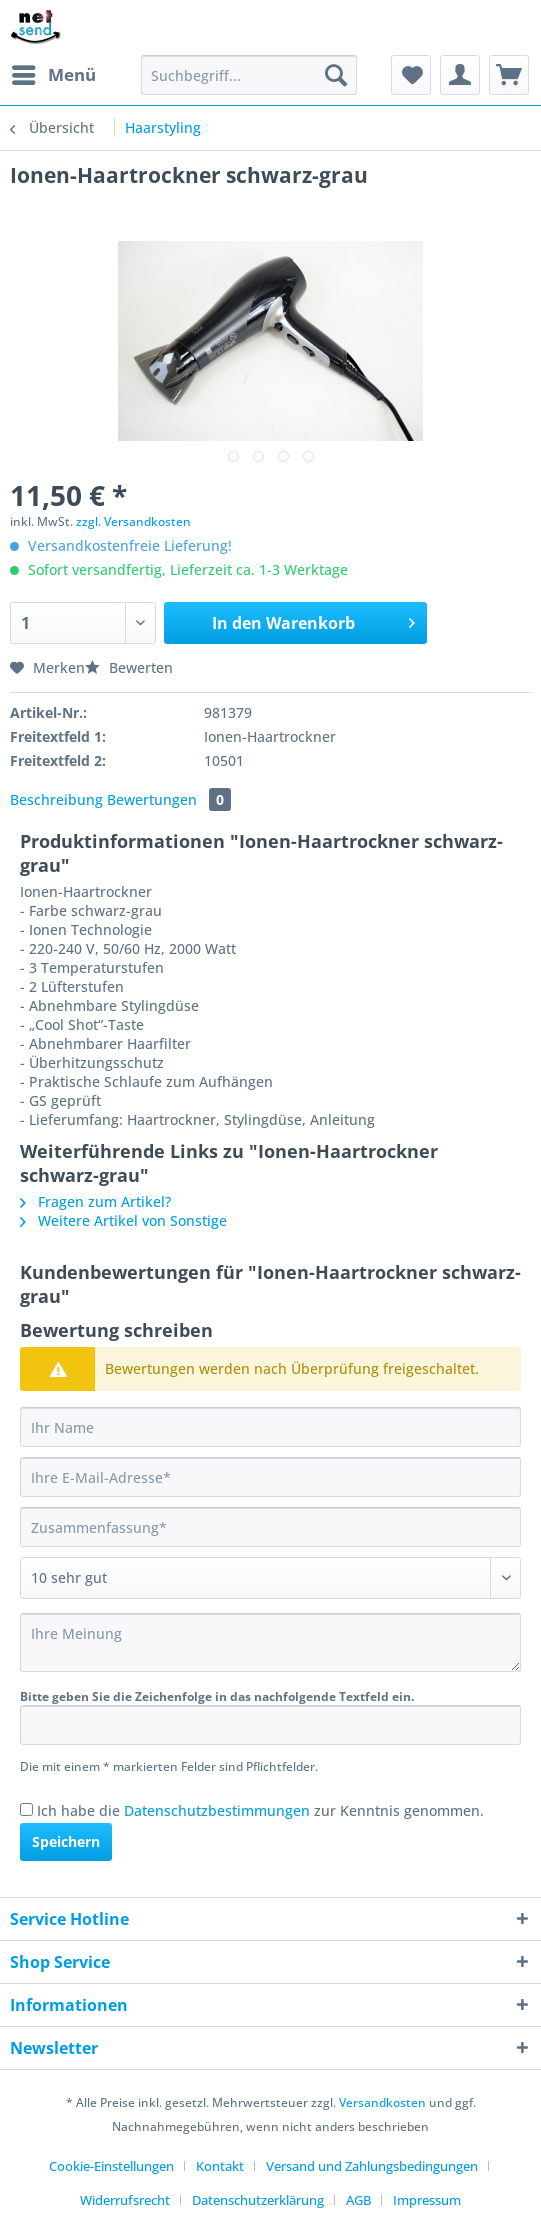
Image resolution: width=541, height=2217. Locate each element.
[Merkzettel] (411, 75)
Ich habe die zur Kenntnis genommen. (260, 1810)
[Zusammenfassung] (270, 1527)
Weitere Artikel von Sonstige (123, 1220)
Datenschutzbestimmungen (217, 1810)
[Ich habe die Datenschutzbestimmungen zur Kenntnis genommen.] (26, 1809)
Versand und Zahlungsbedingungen (372, 2166)
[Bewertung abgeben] (270, 1578)
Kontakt (220, 2166)
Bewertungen (169, 799)
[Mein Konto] (460, 75)
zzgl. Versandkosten (133, 521)
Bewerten (129, 667)
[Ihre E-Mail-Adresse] (270, 1477)
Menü (54, 72)
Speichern (66, 1841)
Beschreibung (56, 799)
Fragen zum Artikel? (95, 1201)
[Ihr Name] (270, 1427)
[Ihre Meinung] (270, 1642)
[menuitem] (53, 75)
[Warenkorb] (509, 75)
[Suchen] (336, 75)
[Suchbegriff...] (249, 75)
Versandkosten (382, 2102)
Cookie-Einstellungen (111, 2166)
